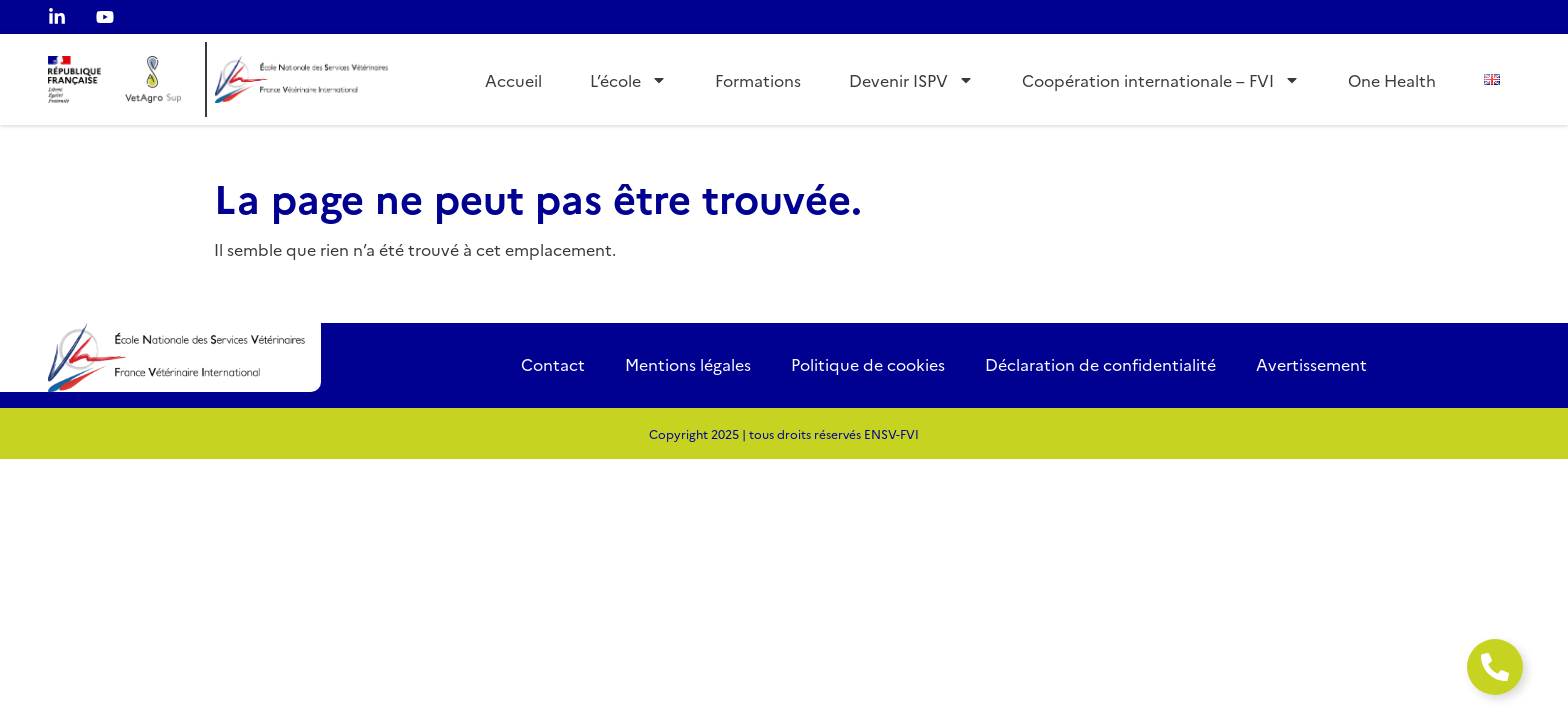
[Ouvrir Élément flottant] (1495, 667)
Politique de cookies (868, 364)
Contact (553, 364)
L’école (628, 80)
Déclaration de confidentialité (1100, 364)
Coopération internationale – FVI (1161, 80)
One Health (1392, 80)
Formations (758, 80)
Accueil (513, 80)
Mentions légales (688, 364)
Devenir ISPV (911, 80)
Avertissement (1311, 364)
